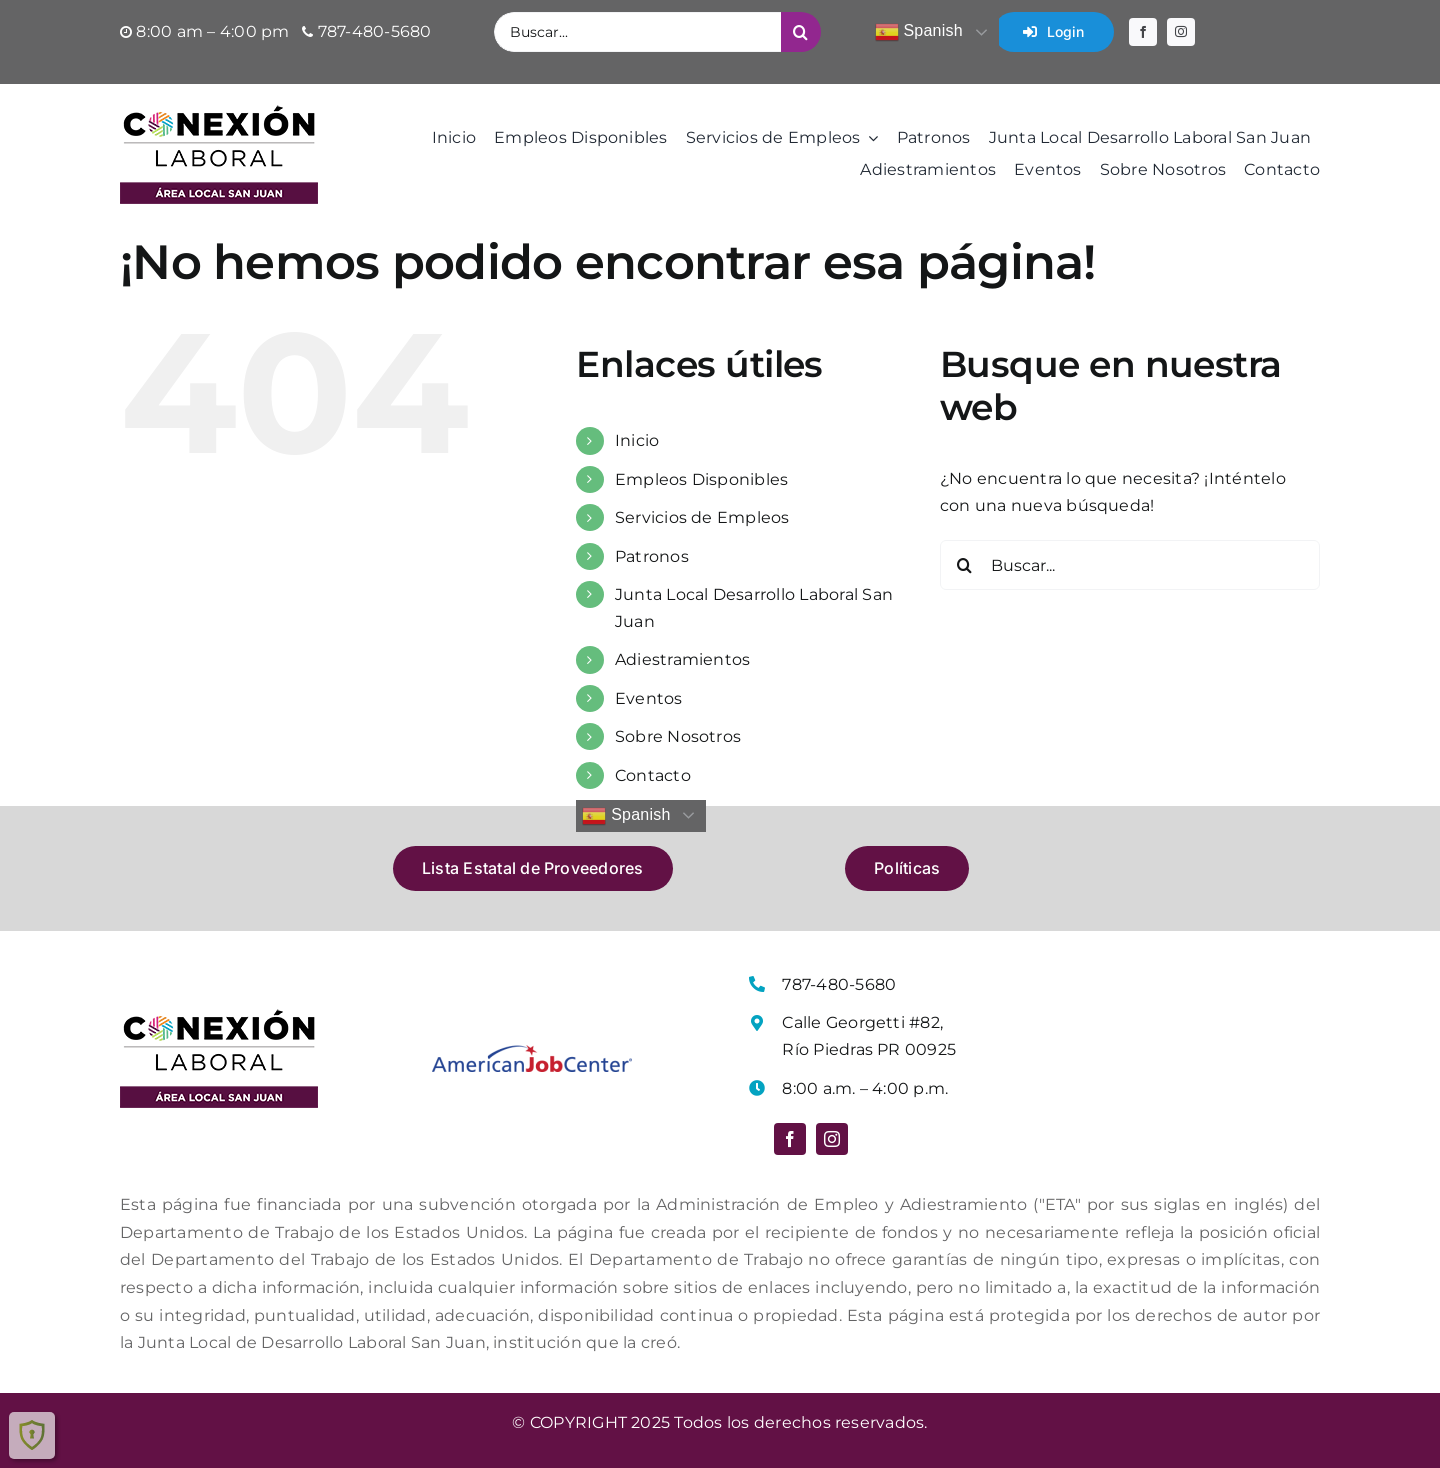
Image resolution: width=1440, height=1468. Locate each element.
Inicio (637, 440)
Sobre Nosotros (678, 736)
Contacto (653, 775)
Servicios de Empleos (702, 517)
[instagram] (1181, 32)
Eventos (649, 698)
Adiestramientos (683, 659)
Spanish (919, 32)
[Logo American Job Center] (532, 1052)
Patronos (652, 556)
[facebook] (1143, 32)
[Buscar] (801, 32)
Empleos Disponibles (702, 479)
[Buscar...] (637, 32)
